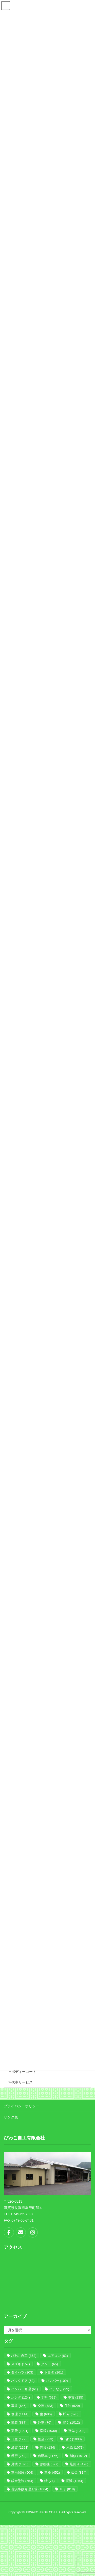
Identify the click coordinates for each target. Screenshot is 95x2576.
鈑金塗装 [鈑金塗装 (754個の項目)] (22, 2481)
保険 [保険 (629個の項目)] (72, 2406)
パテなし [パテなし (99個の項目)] (59, 2389)
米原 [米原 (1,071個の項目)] (75, 2447)
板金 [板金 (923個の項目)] (45, 2439)
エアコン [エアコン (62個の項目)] (58, 2356)
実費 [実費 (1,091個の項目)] (19, 2431)
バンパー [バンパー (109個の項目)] (57, 2381)
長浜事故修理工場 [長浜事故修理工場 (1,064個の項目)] (29, 2489)
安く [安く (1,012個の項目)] (71, 2422)
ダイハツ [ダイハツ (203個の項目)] (22, 2372)
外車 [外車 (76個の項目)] (44, 2422)
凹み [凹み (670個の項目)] (71, 2414)
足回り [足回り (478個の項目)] (79, 2464)
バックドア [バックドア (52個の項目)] (22, 2381)
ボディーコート (23, 2072)
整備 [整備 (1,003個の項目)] (76, 2431)
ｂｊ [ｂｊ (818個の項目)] (67, 2489)
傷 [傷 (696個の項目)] (46, 2414)
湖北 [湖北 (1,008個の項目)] (73, 2439)
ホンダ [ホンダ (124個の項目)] (20, 2397)
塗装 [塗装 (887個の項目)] (19, 2422)
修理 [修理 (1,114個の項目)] (19, 2414)
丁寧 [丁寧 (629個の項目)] (48, 2397)
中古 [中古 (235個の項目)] (75, 2397)
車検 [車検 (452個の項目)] (52, 2472)
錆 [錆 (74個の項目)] (49, 2481)
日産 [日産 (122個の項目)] (19, 2439)
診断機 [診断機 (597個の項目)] (49, 2464)
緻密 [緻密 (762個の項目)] (19, 2456)
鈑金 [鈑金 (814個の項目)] (79, 2472)
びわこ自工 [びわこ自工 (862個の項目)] (23, 2356)
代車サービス (22, 2082)
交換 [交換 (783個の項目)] (45, 2406)
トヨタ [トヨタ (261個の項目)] (53, 2372)
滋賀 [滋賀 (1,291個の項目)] (19, 2447)
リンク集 (11, 2117)
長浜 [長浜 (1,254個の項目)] (74, 2481)
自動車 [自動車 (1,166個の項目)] (48, 2456)
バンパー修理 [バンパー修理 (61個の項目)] (24, 2389)
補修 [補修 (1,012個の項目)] (78, 2456)
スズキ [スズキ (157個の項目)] (20, 2364)
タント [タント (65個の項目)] (49, 2364)
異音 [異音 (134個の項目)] (47, 2447)
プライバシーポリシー (21, 2106)
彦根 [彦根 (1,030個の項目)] (48, 2431)
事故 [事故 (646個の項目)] (19, 2406)
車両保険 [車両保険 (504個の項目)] (22, 2472)
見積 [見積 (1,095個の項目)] (19, 2464)
